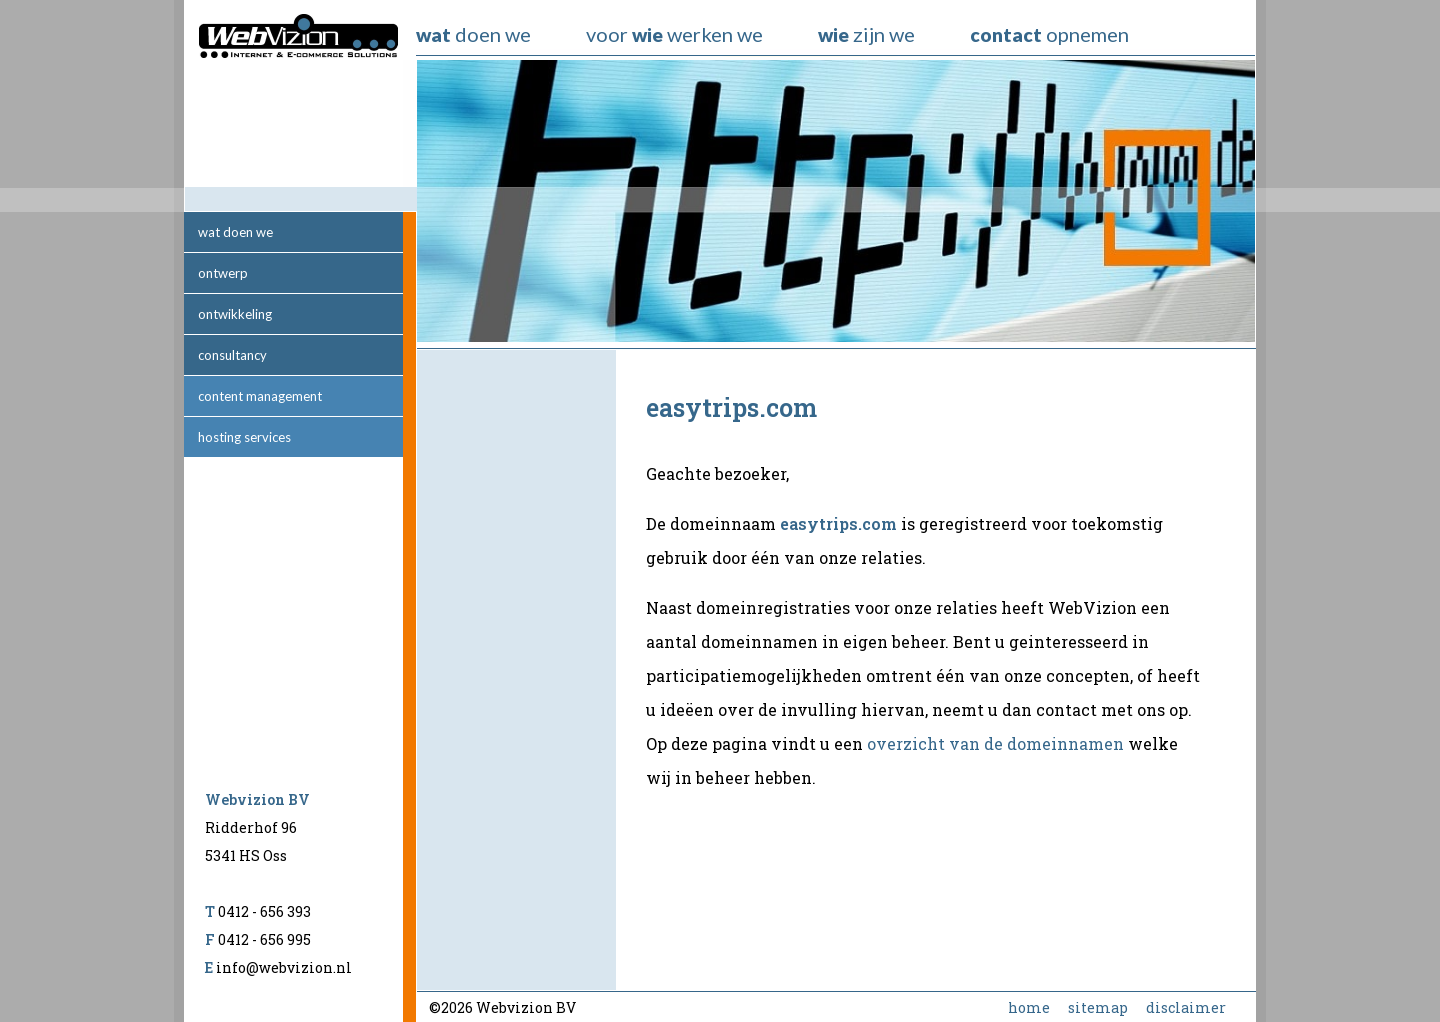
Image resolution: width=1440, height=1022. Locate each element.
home (1029, 1007)
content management (260, 396)
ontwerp (223, 273)
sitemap (1098, 1007)
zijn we (866, 34)
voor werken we (674, 34)
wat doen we (235, 232)
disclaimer (1186, 1007)
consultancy (232, 355)
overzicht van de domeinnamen (995, 743)
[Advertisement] (517, 670)
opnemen (1049, 34)
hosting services (244, 437)
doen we (473, 34)
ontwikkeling (235, 314)
